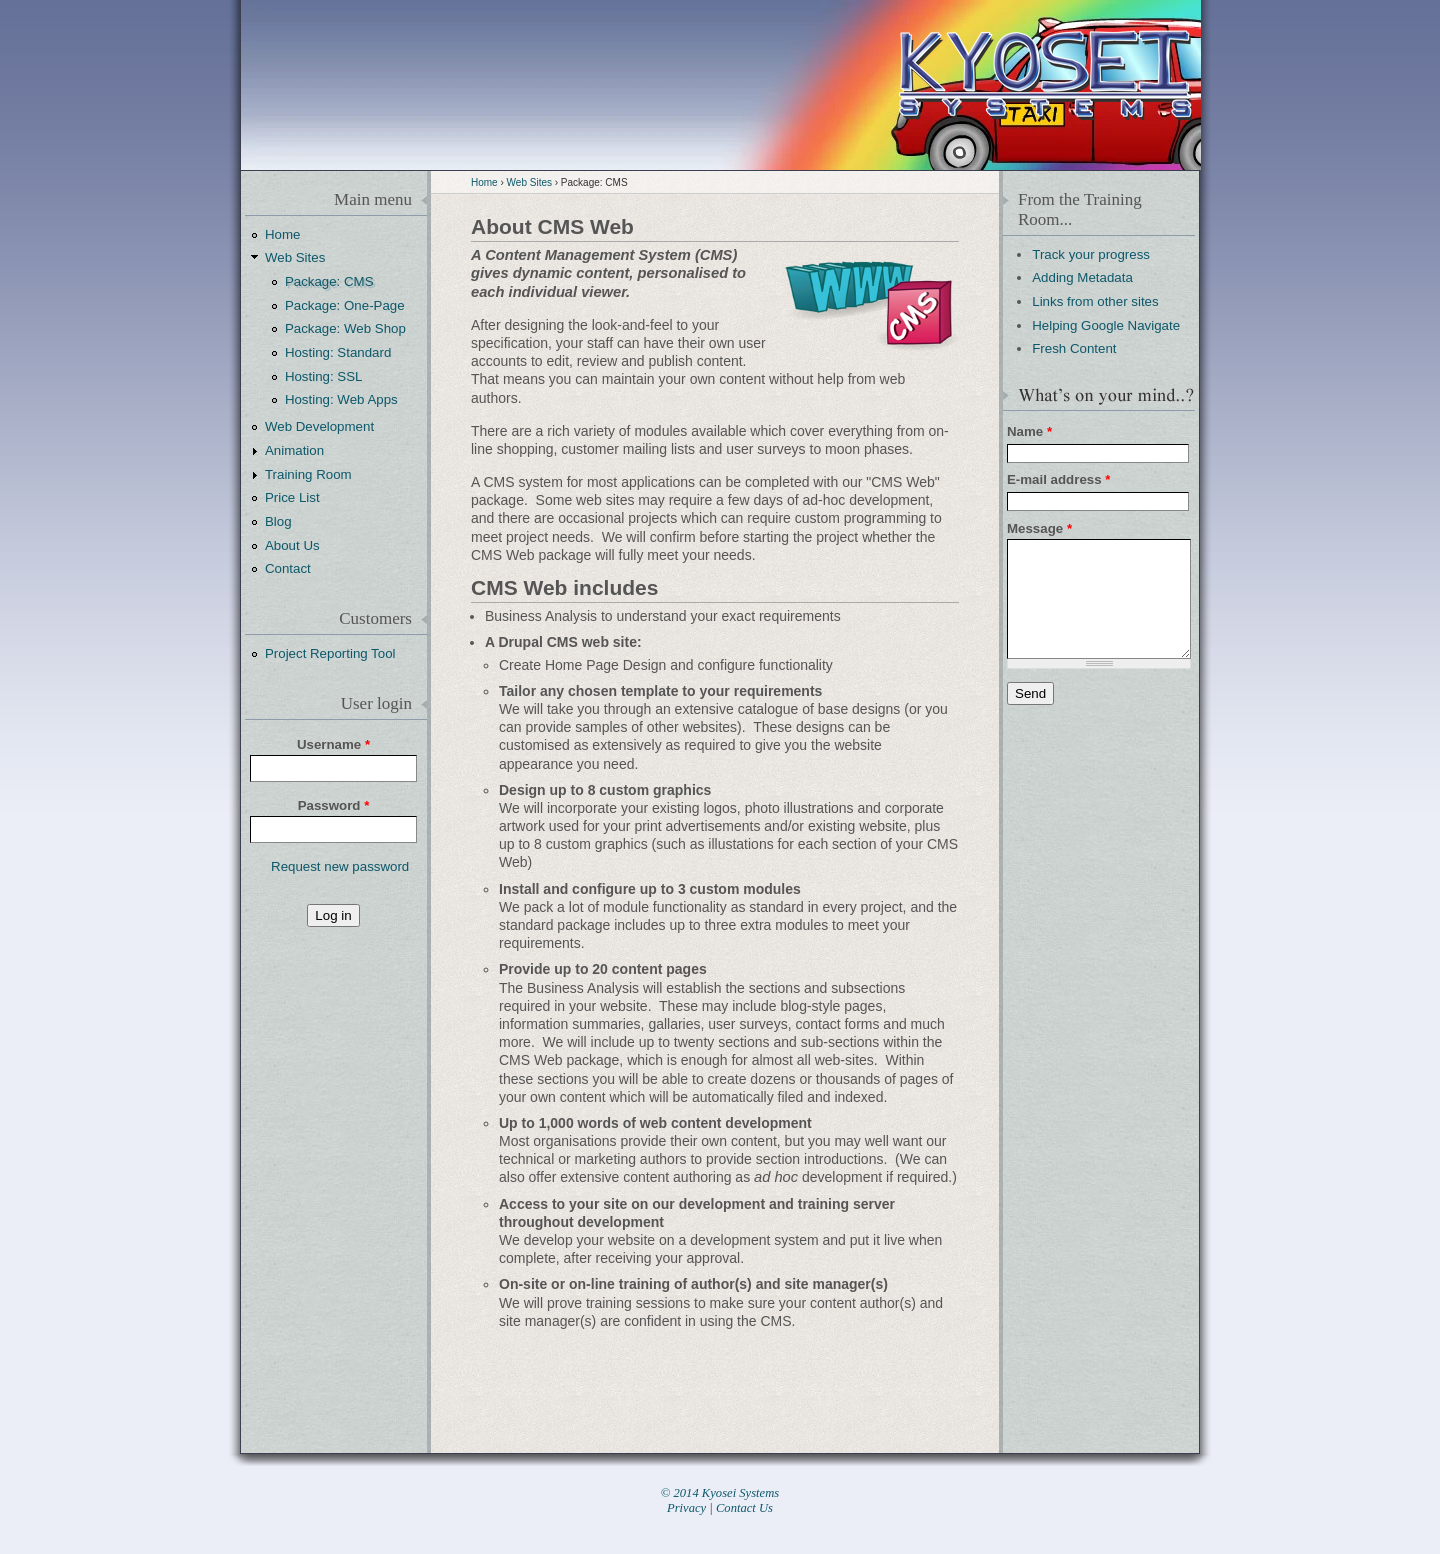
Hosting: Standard (338, 352)
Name (1029, 431)
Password (334, 805)
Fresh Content (1074, 348)
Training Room (308, 474)
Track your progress (1091, 254)
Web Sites (529, 182)
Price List (292, 497)
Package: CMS (329, 281)
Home (484, 182)
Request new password (340, 866)
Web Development (319, 426)
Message (1039, 528)
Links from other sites (1095, 301)
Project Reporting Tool (330, 653)
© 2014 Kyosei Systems (720, 1493)
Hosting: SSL (324, 376)
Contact (288, 568)
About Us (292, 545)
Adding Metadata (1082, 277)
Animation (294, 450)
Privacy (686, 1508)
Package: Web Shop (345, 328)
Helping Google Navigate (1106, 325)
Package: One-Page (345, 305)
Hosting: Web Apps (341, 399)
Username (333, 744)
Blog (278, 521)
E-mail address (1058, 479)
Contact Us (744, 1508)
